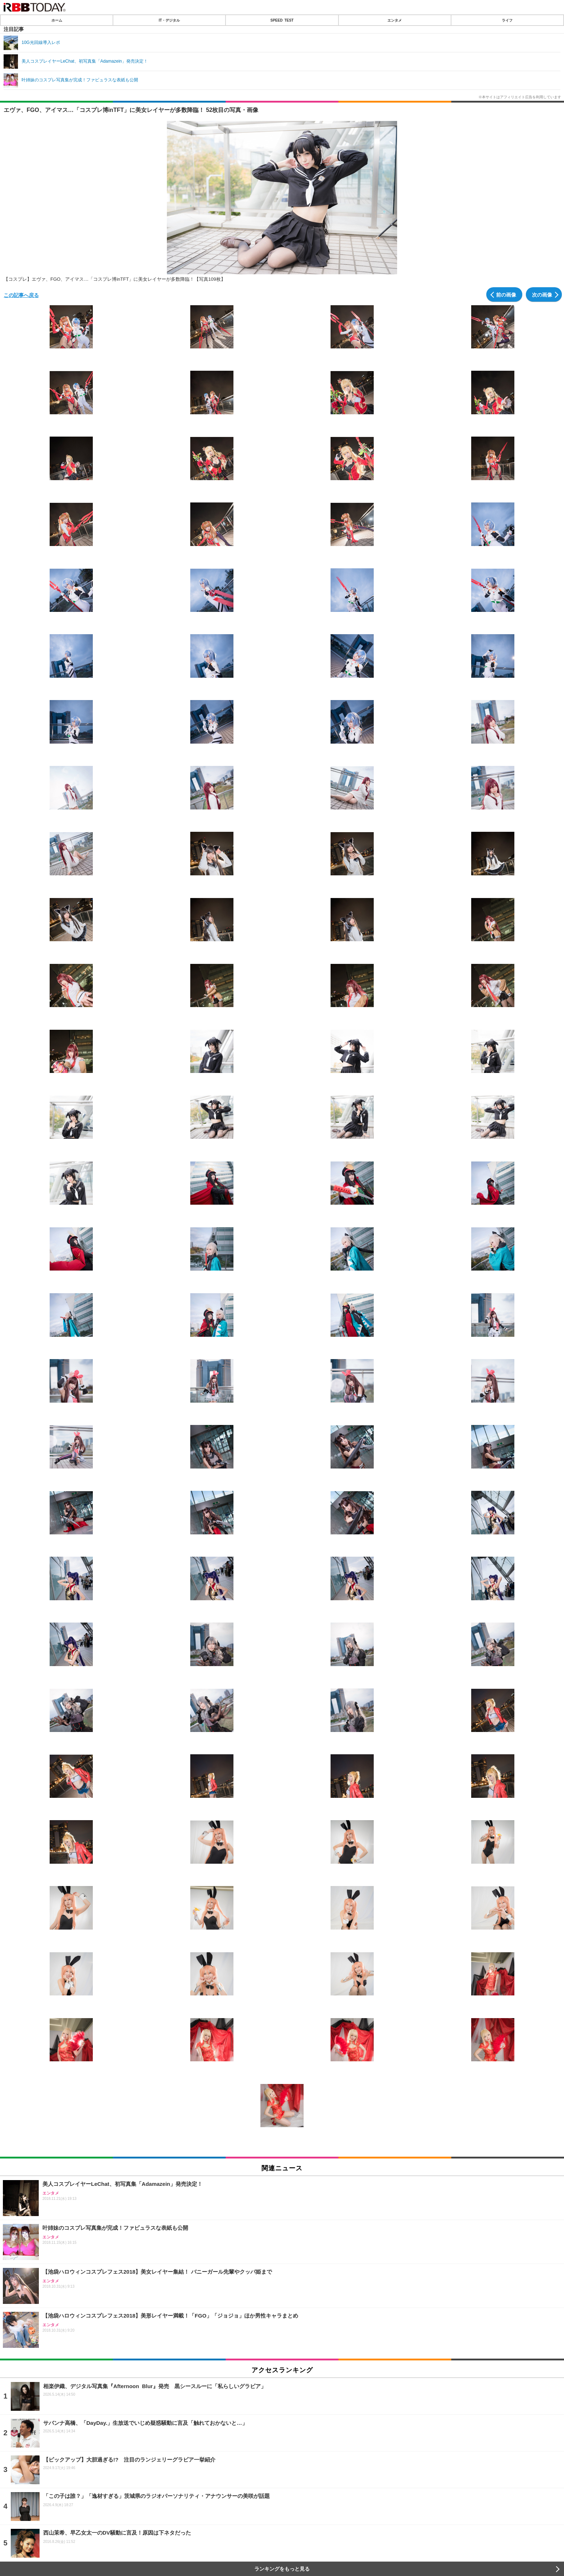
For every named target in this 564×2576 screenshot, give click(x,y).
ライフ (507, 20)
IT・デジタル (169, 20)
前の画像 (506, 294)
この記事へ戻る (21, 294)
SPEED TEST (282, 20)
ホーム (56, 20)
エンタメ (394, 20)
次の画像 (542, 294)
